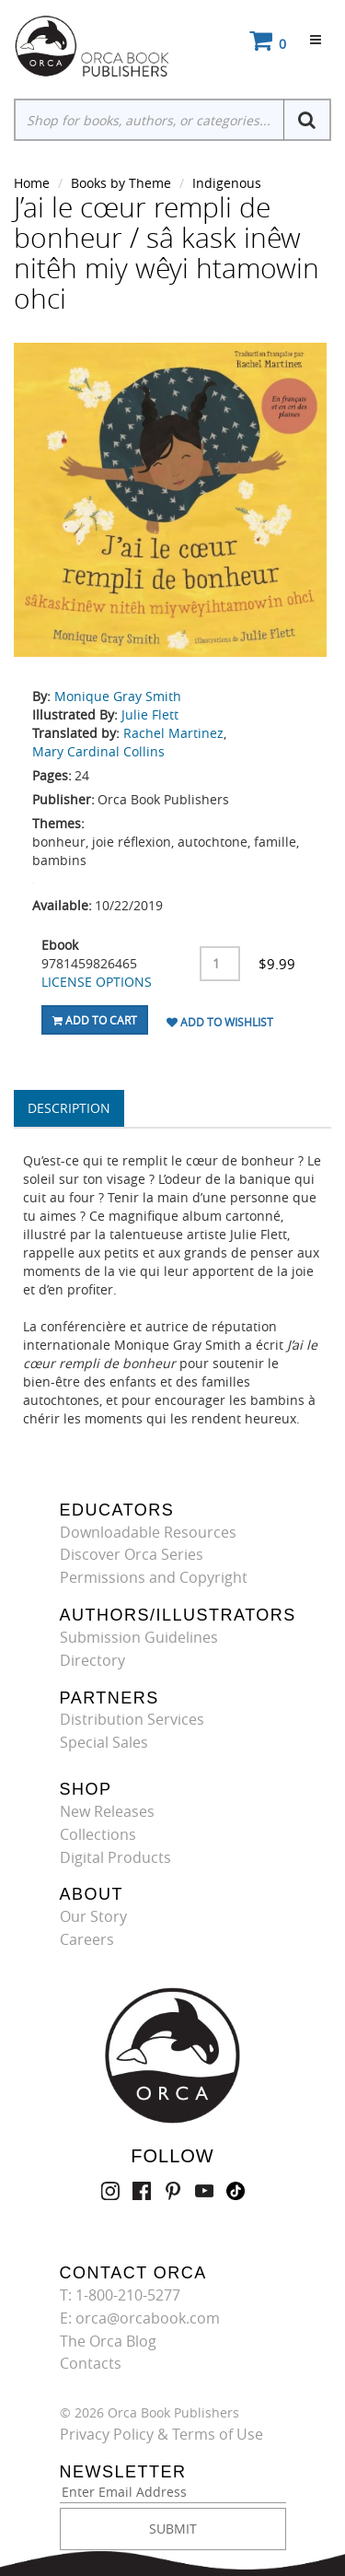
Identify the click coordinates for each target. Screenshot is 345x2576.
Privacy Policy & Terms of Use (161, 2434)
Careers (87, 1939)
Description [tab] (69, 1108)
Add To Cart (94, 1020)
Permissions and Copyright (153, 1577)
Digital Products (115, 1857)
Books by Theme (121, 183)
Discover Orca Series (131, 1554)
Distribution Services (132, 1719)
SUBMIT (173, 2528)
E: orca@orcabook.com (140, 2318)
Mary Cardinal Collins (98, 751)
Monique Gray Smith (117, 696)
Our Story (93, 1916)
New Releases (107, 1811)
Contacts (90, 2363)
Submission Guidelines (139, 1637)
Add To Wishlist (220, 1021)
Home (32, 183)
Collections (98, 1834)
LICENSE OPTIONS (96, 981)
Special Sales (104, 1742)
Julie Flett (149, 714)
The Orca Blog (108, 2341)
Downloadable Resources (148, 1532)
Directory (92, 1660)
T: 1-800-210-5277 (120, 2295)
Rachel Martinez (173, 733)
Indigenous (226, 183)
